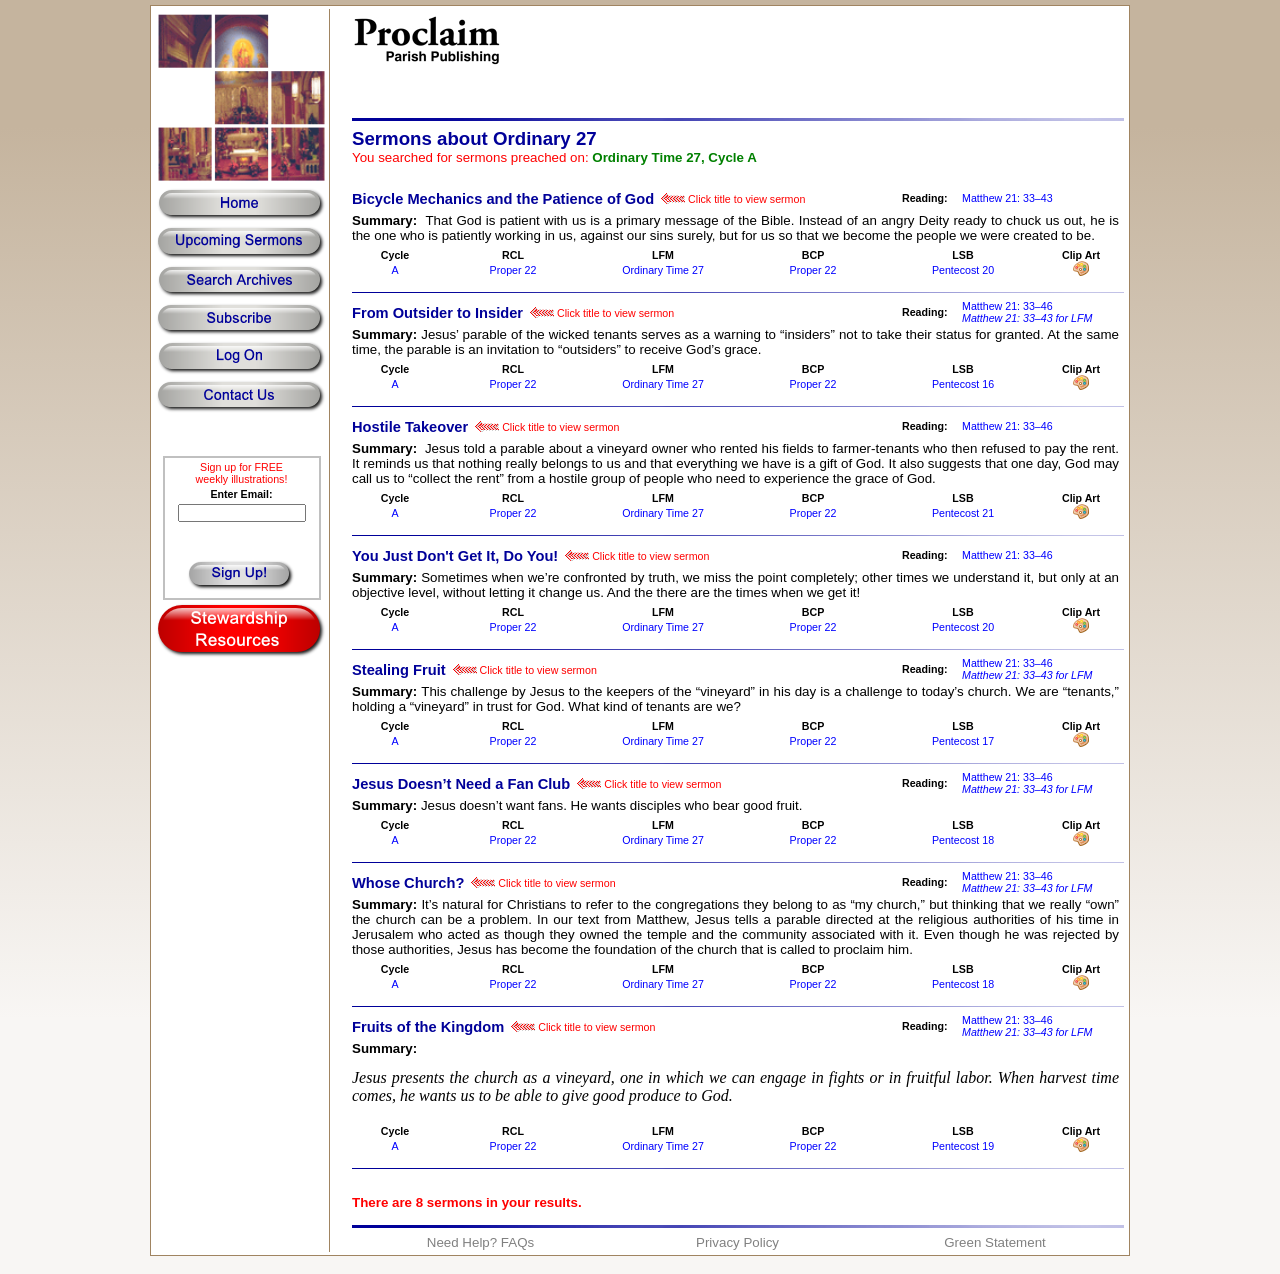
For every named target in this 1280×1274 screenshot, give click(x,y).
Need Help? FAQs (480, 1242)
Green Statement (995, 1242)
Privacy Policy (737, 1242)
